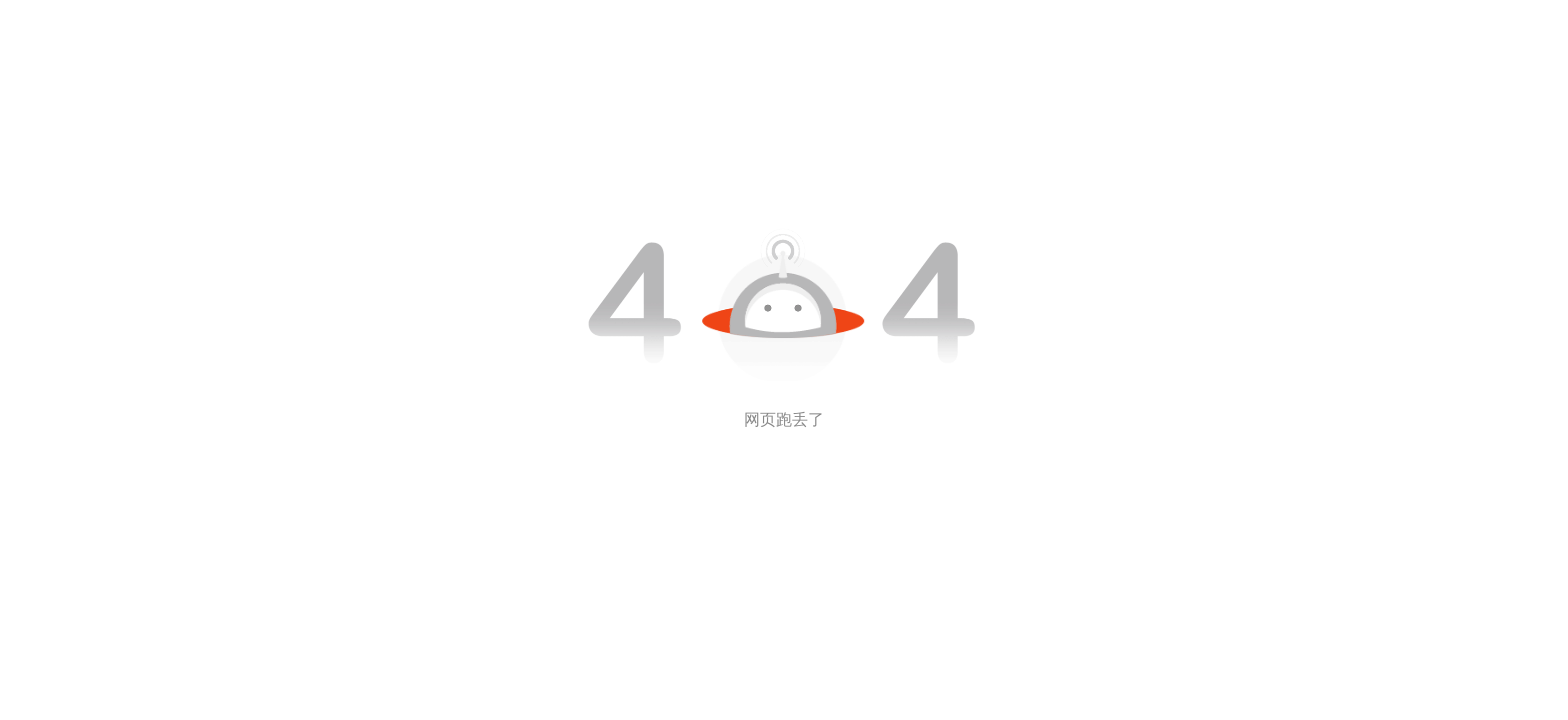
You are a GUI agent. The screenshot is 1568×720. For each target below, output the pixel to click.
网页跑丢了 (784, 419)
